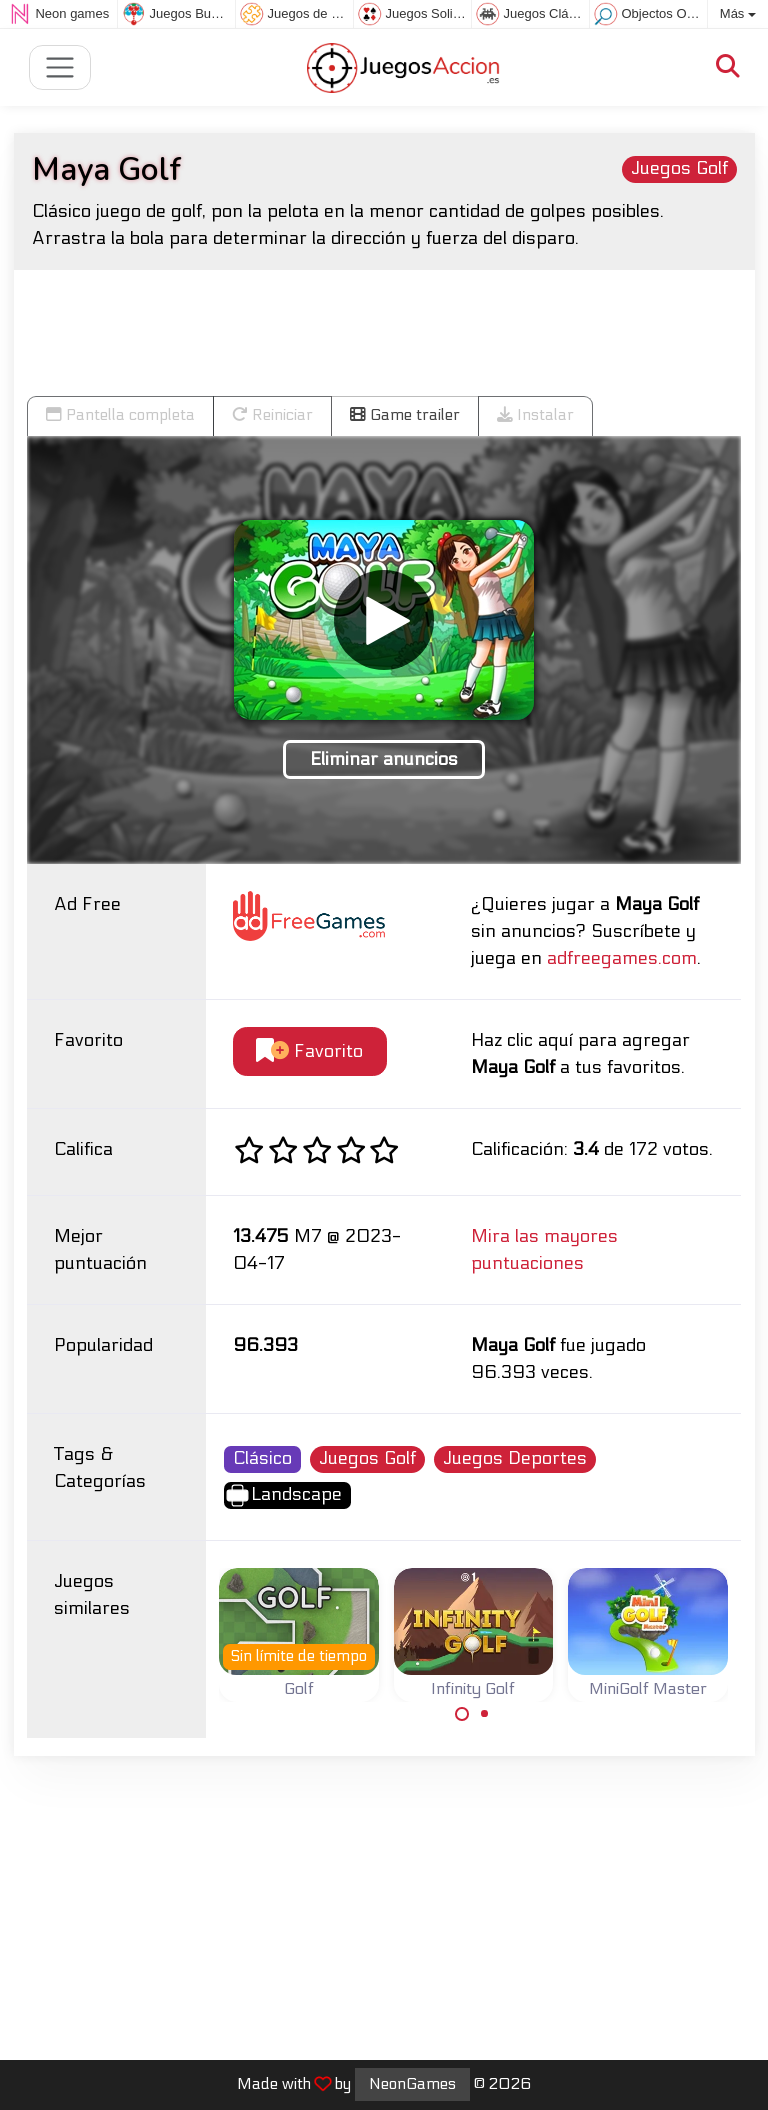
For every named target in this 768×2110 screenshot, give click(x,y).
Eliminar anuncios (384, 759)
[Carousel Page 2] (485, 1714)
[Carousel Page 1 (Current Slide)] (462, 1714)
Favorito (309, 1051)
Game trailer (405, 415)
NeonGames (412, 2084)
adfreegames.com (622, 958)
